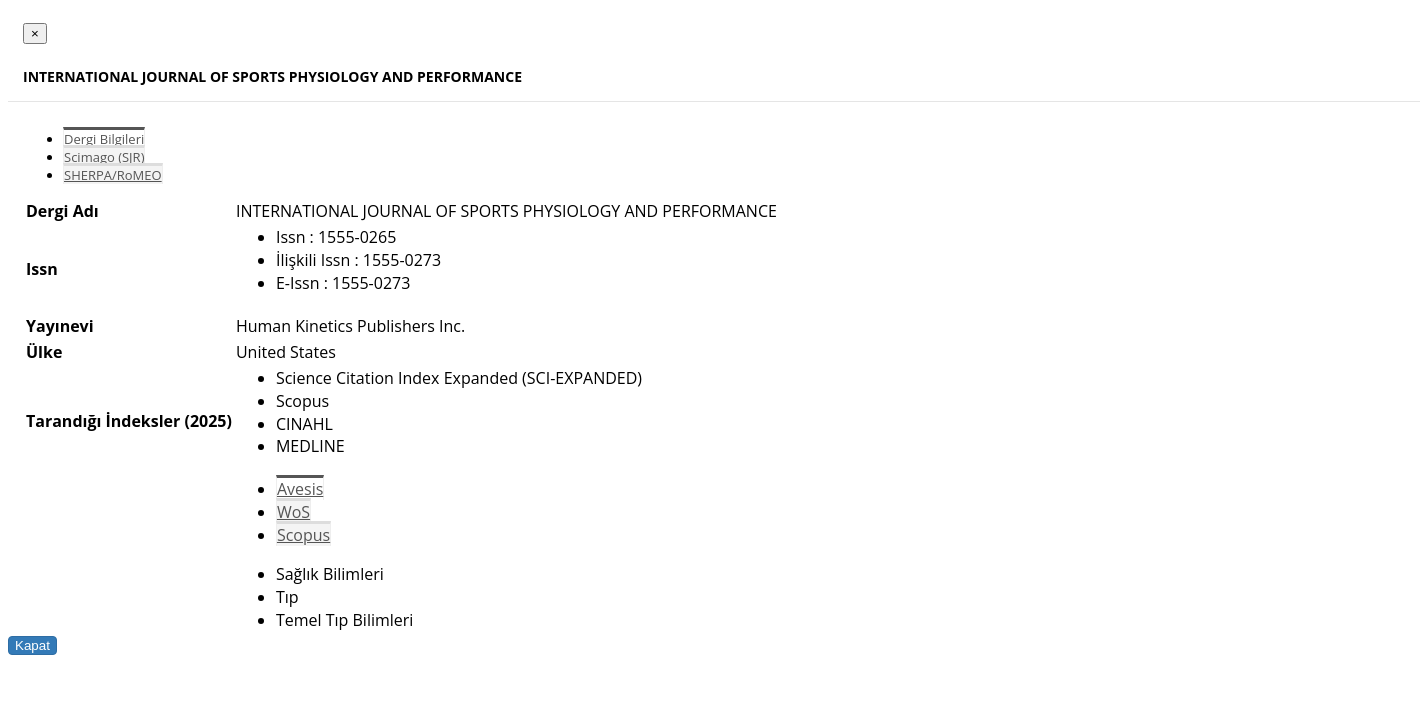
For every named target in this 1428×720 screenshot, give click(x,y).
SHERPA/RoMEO (113, 175)
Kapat (32, 645)
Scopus (303, 535)
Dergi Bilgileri (104, 139)
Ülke (44, 352)
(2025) (207, 421)
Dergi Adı (62, 211)
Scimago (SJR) (104, 157)
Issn (42, 269)
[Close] (35, 33)
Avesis (300, 489)
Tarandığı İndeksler (103, 421)
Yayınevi (60, 326)
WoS (293, 512)
